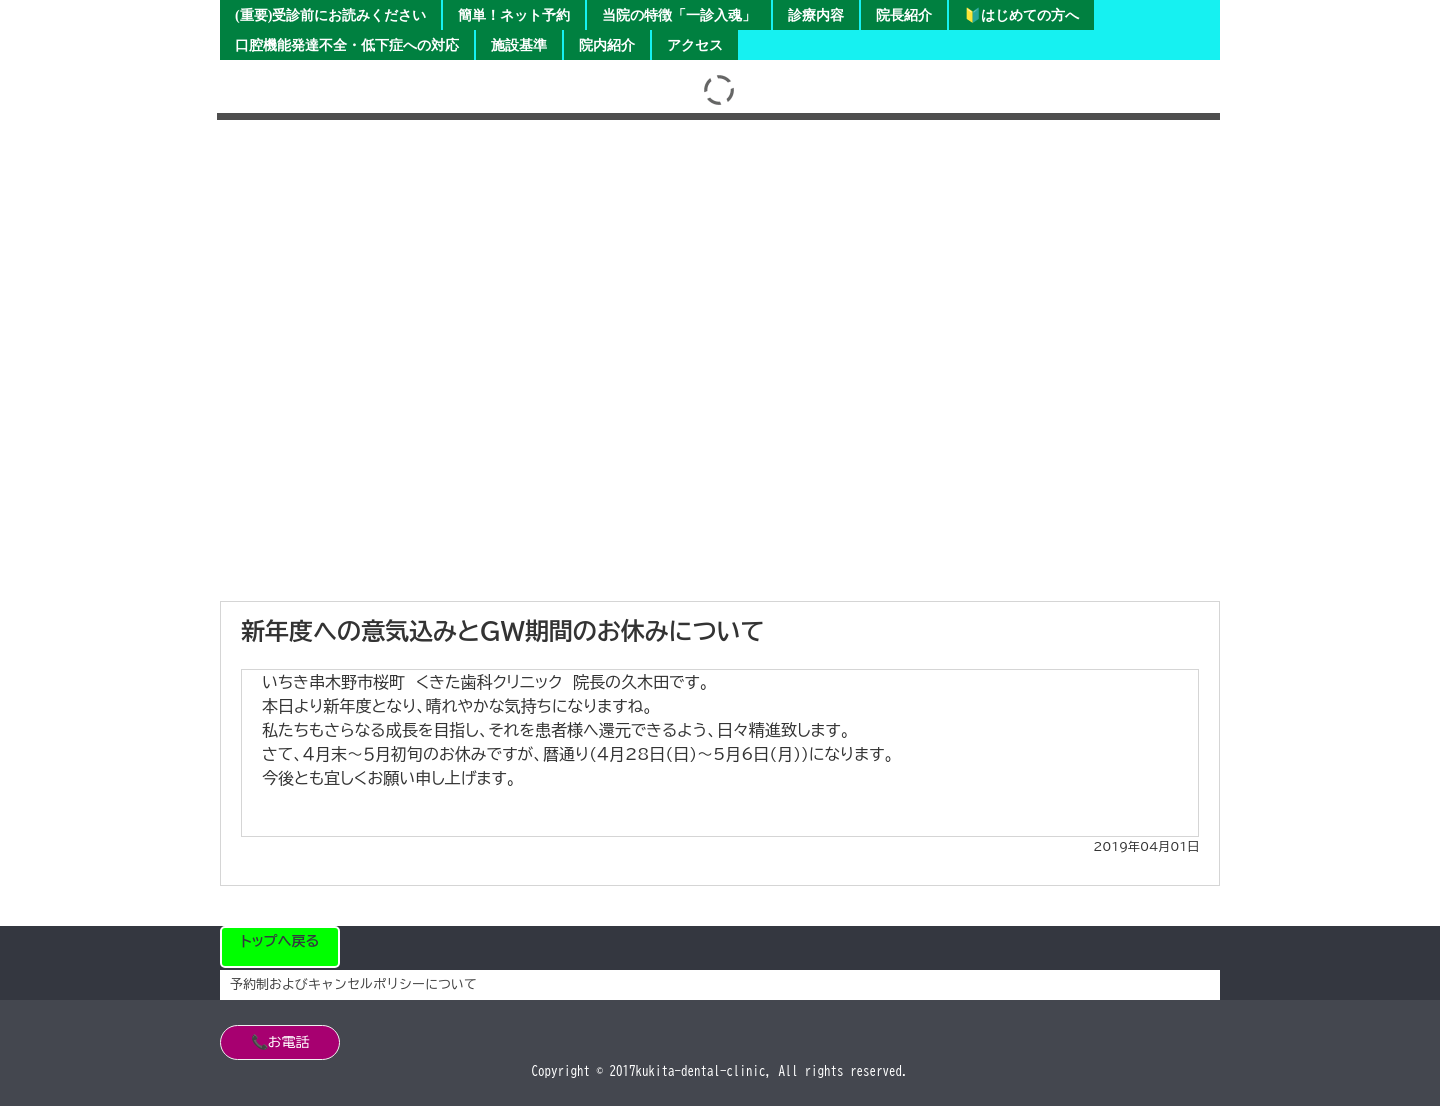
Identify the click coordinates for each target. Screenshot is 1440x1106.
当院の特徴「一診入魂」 (679, 15)
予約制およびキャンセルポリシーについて (353, 984)
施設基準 (519, 45)
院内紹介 (607, 45)
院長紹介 (904, 15)
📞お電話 (280, 1042)
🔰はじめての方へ (1021, 15)
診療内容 (816, 15)
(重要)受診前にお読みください (330, 15)
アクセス (695, 45)
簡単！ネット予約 (514, 15)
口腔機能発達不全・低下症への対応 (347, 45)
